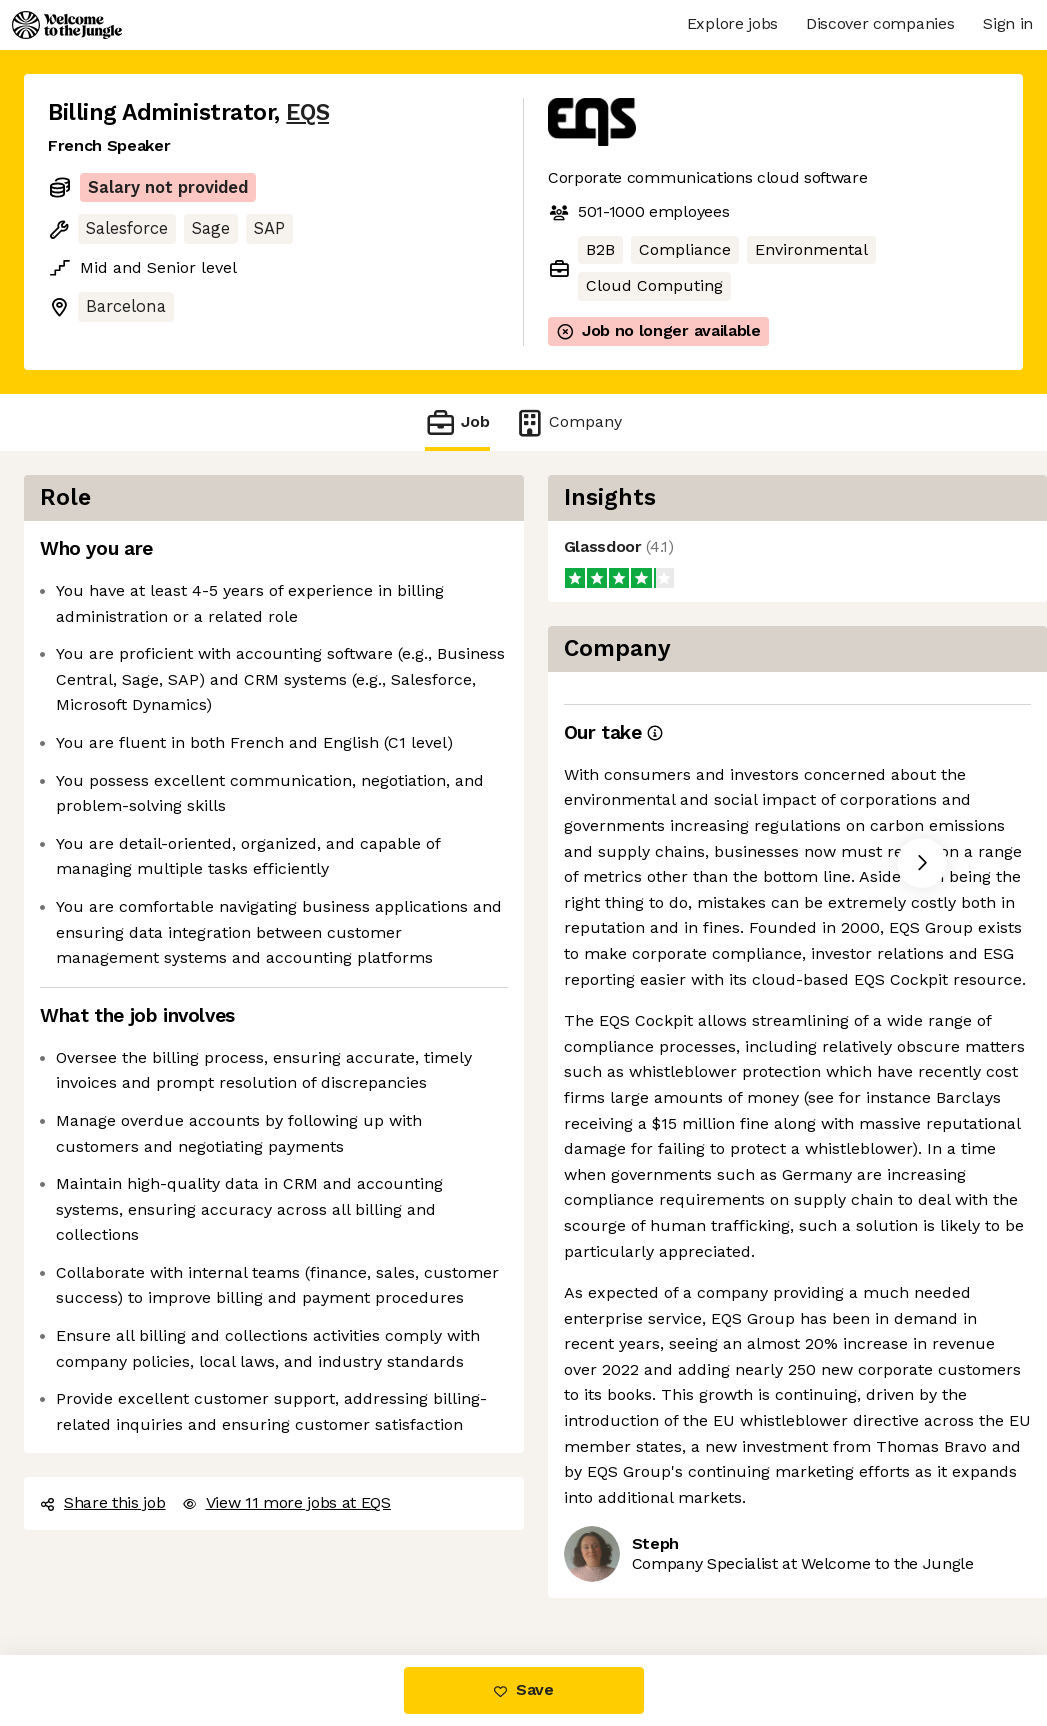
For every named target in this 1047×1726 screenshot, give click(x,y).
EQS (307, 112)
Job (457, 422)
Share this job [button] (103, 1502)
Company (568, 422)
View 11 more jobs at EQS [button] (286, 1502)
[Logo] (67, 25)
